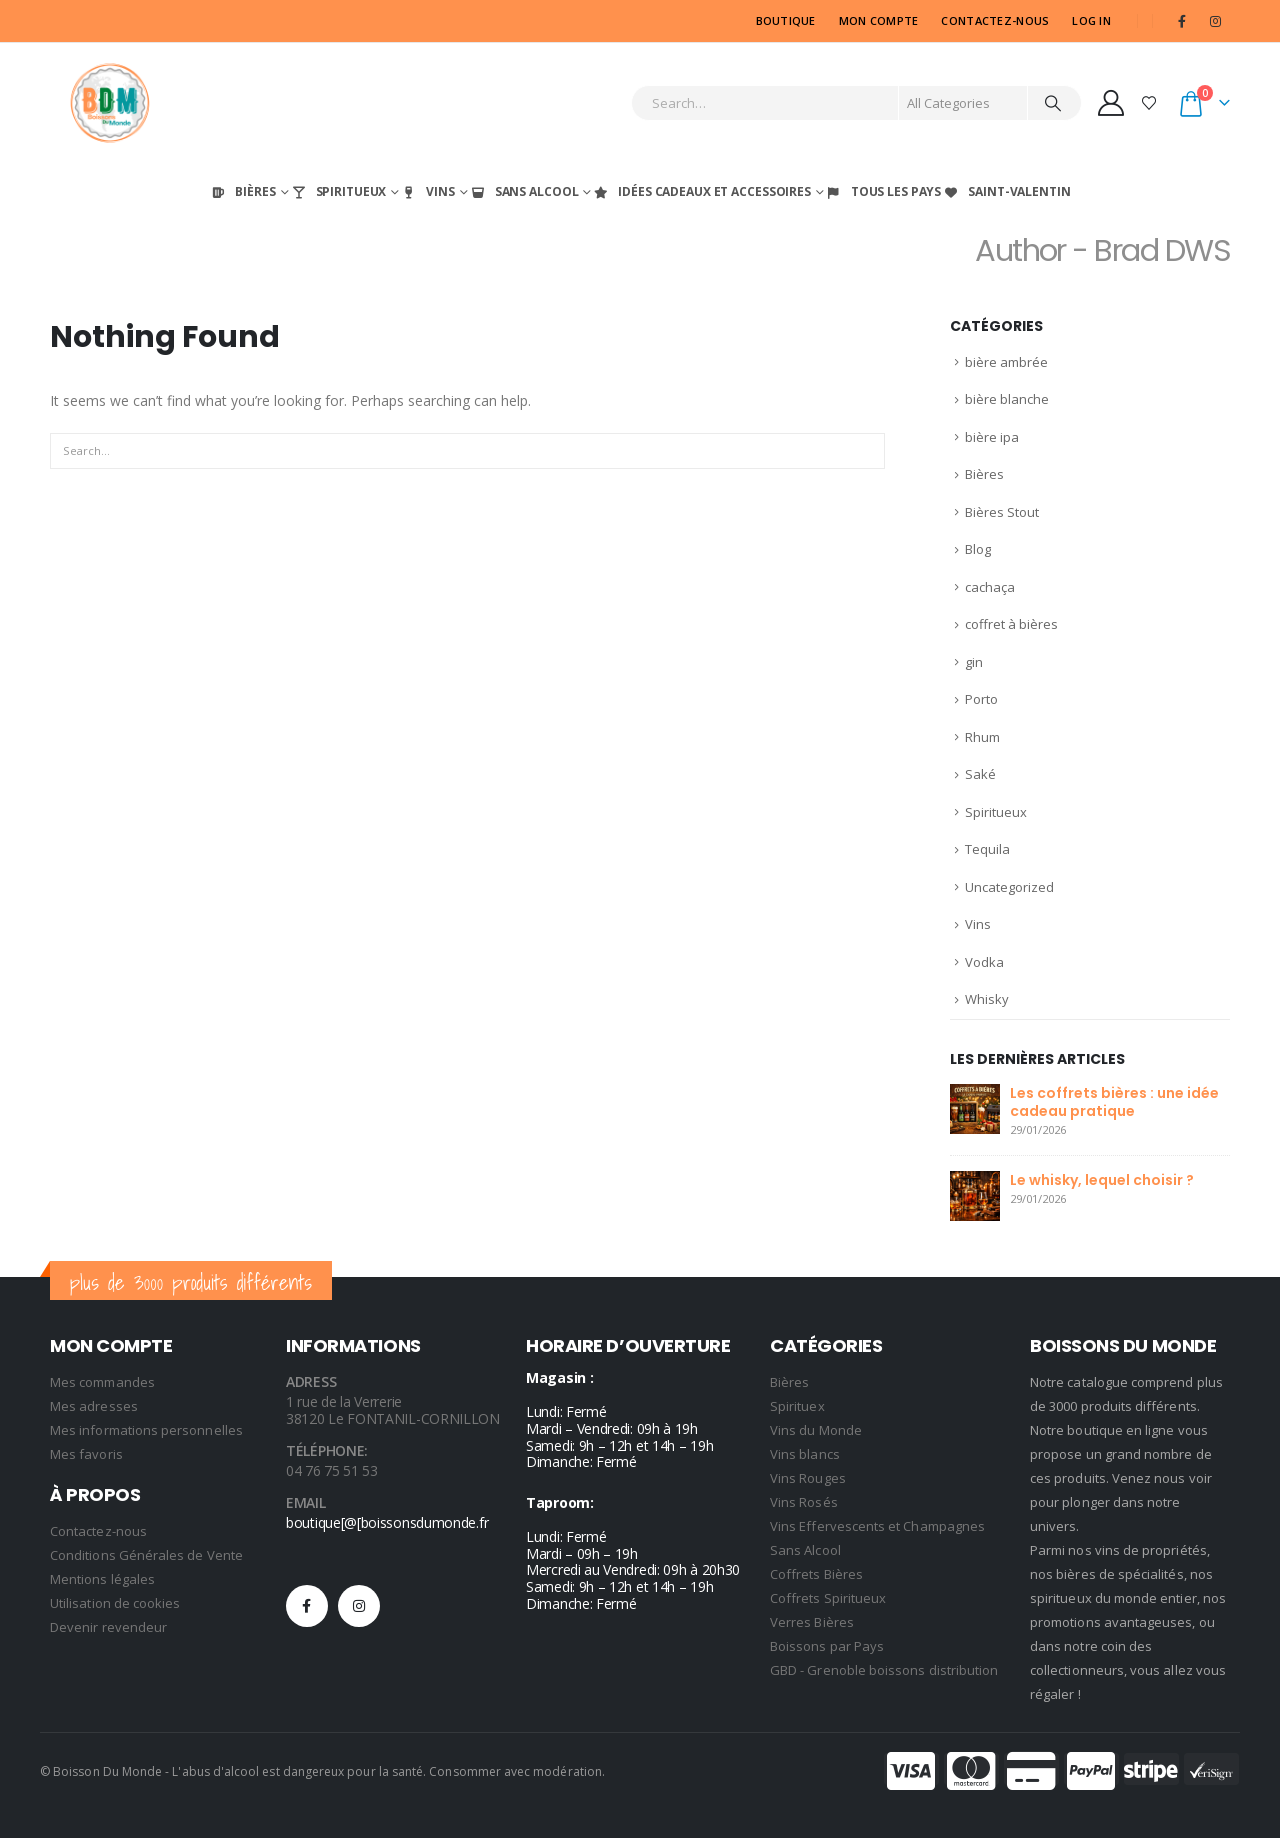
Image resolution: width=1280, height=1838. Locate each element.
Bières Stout (1002, 512)
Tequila (987, 849)
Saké (980, 774)
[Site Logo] (110, 103)
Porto (981, 699)
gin (974, 662)
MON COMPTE (879, 20)
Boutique (786, 20)
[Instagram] (1215, 21)
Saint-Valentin (1006, 191)
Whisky (987, 999)
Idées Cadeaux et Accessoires (701, 191)
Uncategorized (1009, 887)
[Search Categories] (963, 103)
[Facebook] (1182, 21)
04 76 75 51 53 (332, 1470)
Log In (1091, 20)
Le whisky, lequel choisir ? (1102, 1180)
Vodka (984, 962)
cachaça (990, 587)
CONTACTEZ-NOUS (995, 20)
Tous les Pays (883, 191)
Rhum (982, 737)
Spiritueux (338, 191)
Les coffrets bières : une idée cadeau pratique (1114, 1102)
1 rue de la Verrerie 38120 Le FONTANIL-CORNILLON (393, 1410)
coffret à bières (1011, 624)
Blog (978, 549)
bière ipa (992, 437)
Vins (427, 191)
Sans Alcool (524, 191)
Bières (242, 191)
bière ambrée (1006, 362)
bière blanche (1007, 399)
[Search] (1053, 103)
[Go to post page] (975, 1107)
